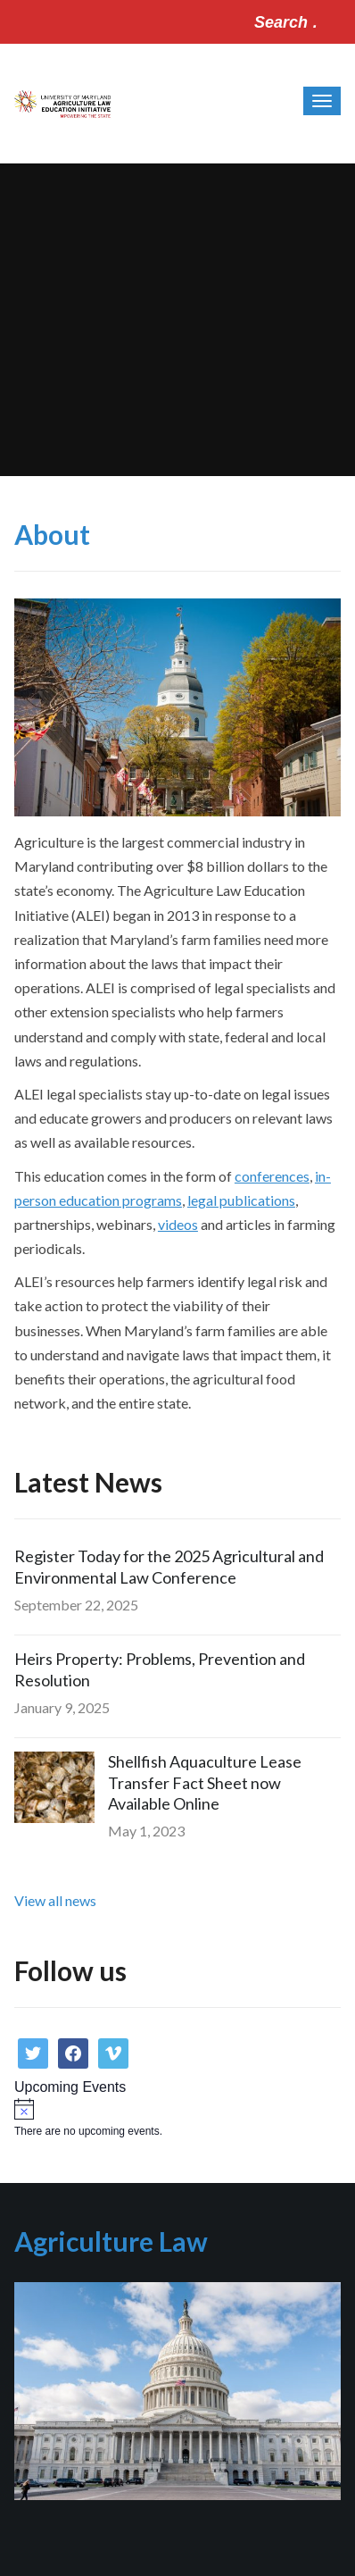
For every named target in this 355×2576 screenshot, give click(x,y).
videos (178, 1224)
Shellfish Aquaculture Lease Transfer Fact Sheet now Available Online (204, 1782)
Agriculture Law (111, 2241)
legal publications (241, 1200)
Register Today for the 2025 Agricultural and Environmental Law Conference (169, 1566)
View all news (55, 1900)
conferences (272, 1175)
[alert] (177, 2118)
